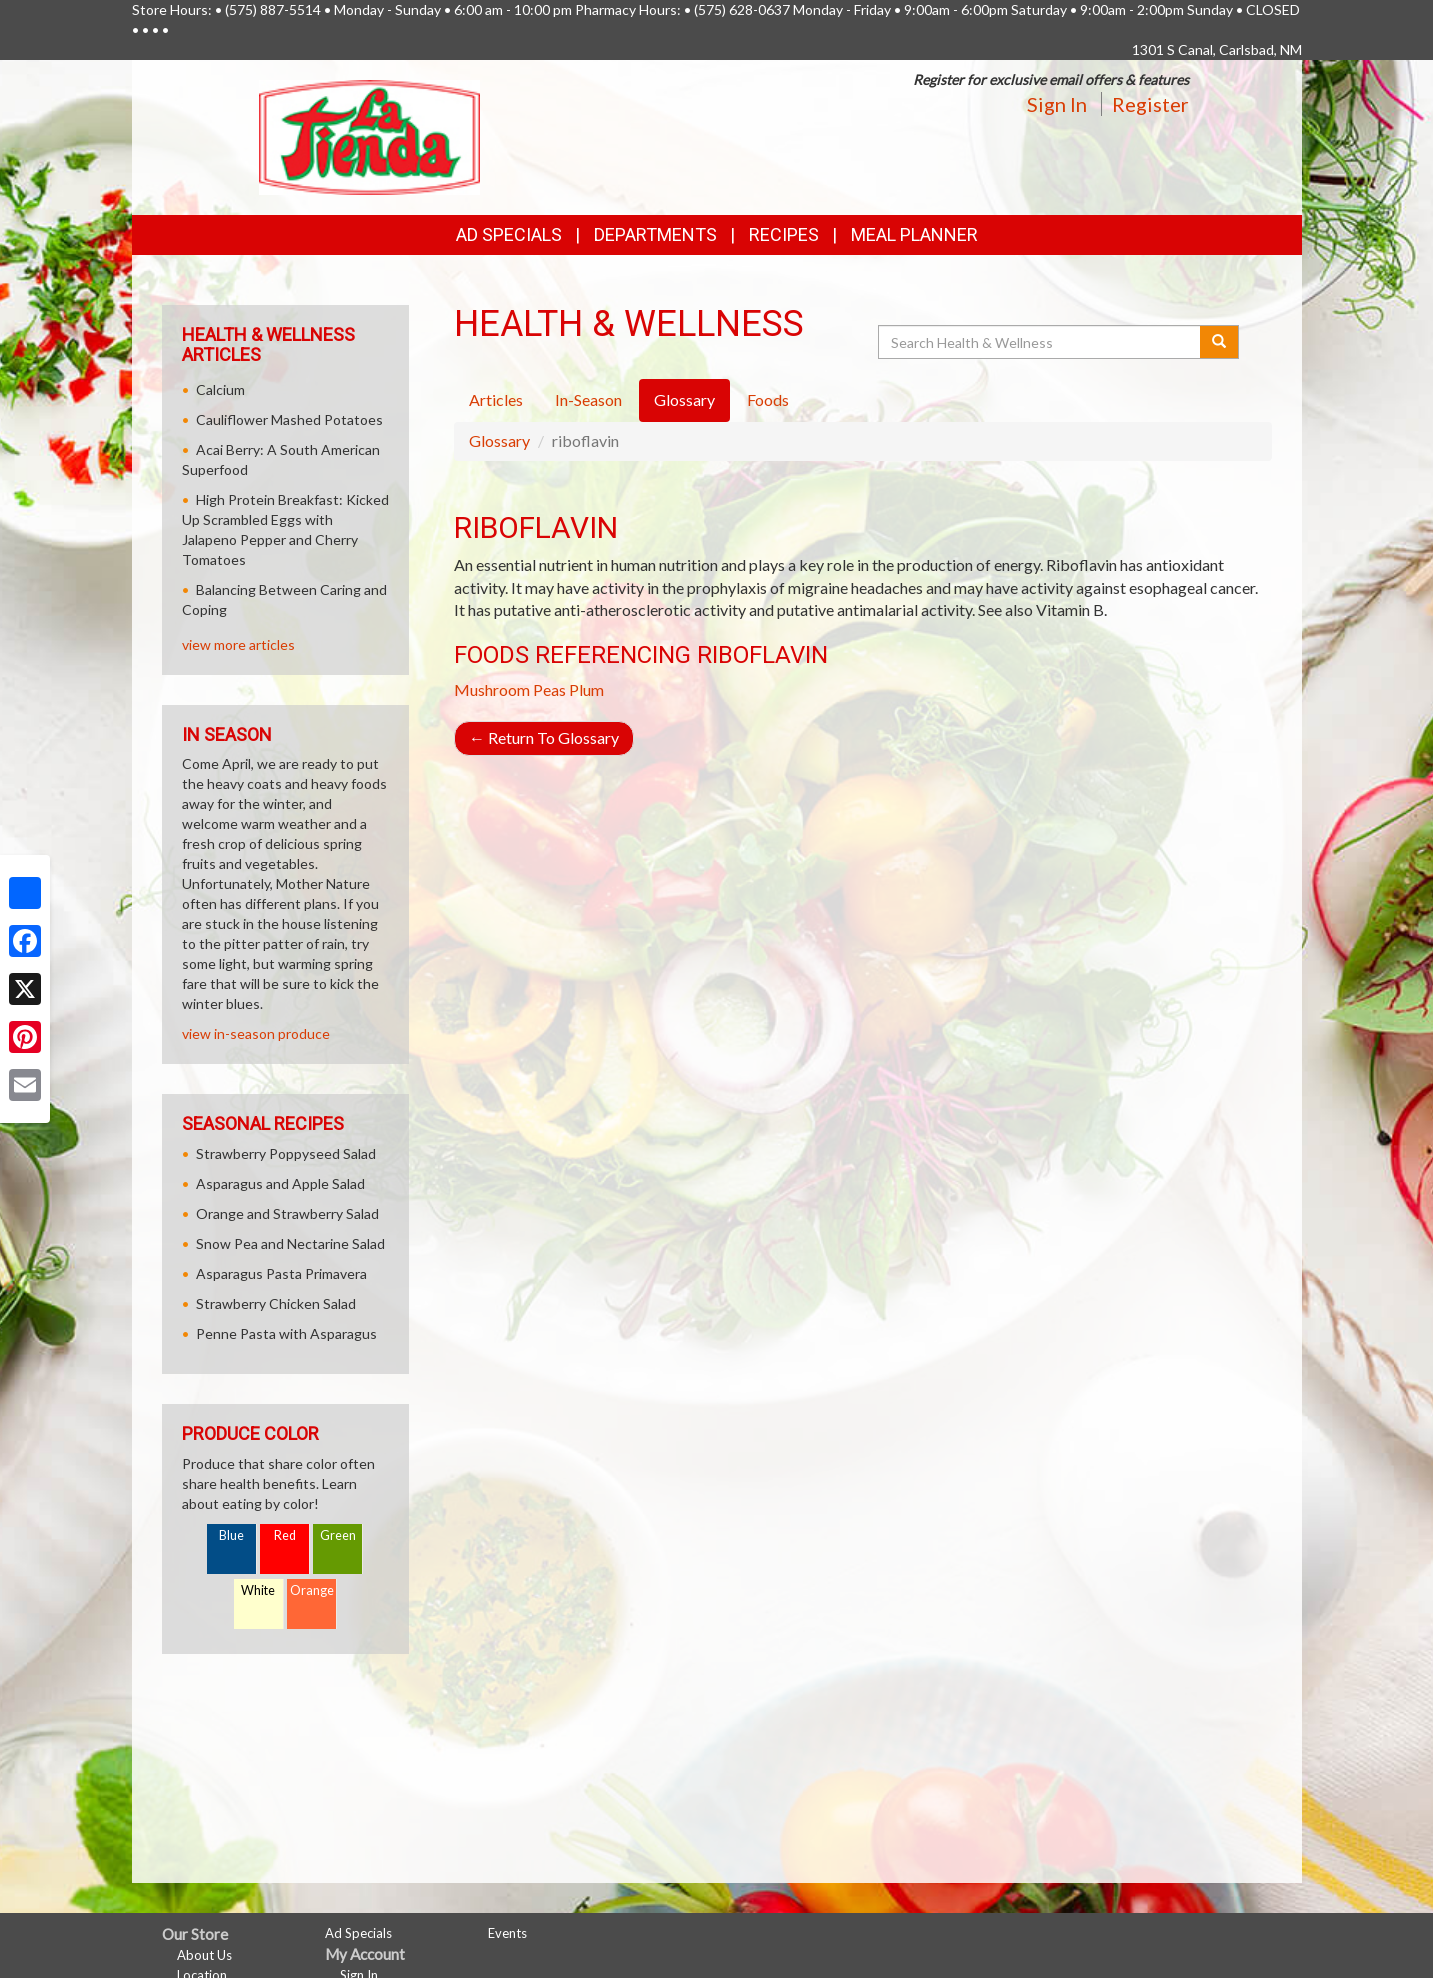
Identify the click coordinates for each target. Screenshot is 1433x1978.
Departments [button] (655, 234)
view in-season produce (256, 1033)
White (258, 1590)
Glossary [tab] (684, 399)
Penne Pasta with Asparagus (286, 1333)
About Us (204, 1955)
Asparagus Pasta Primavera (281, 1273)
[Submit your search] (1219, 342)
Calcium (220, 389)
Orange (312, 1590)
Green (338, 1535)
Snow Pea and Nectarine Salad (290, 1243)
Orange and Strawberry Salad (287, 1213)
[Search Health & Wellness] (1041, 342)
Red (285, 1535)
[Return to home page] (369, 135)
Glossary (499, 440)
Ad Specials (509, 234)
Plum (586, 689)
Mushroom (492, 689)
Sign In (1057, 104)
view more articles (238, 644)
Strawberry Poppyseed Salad (286, 1153)
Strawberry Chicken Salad (276, 1303)
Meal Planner (914, 234)
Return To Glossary (544, 737)
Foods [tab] (768, 399)
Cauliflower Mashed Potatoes (289, 419)
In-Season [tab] (588, 399)
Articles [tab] (496, 399)
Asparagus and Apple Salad (280, 1183)
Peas (549, 689)
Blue (231, 1535)
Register (1150, 104)
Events (507, 1933)
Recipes (784, 234)
